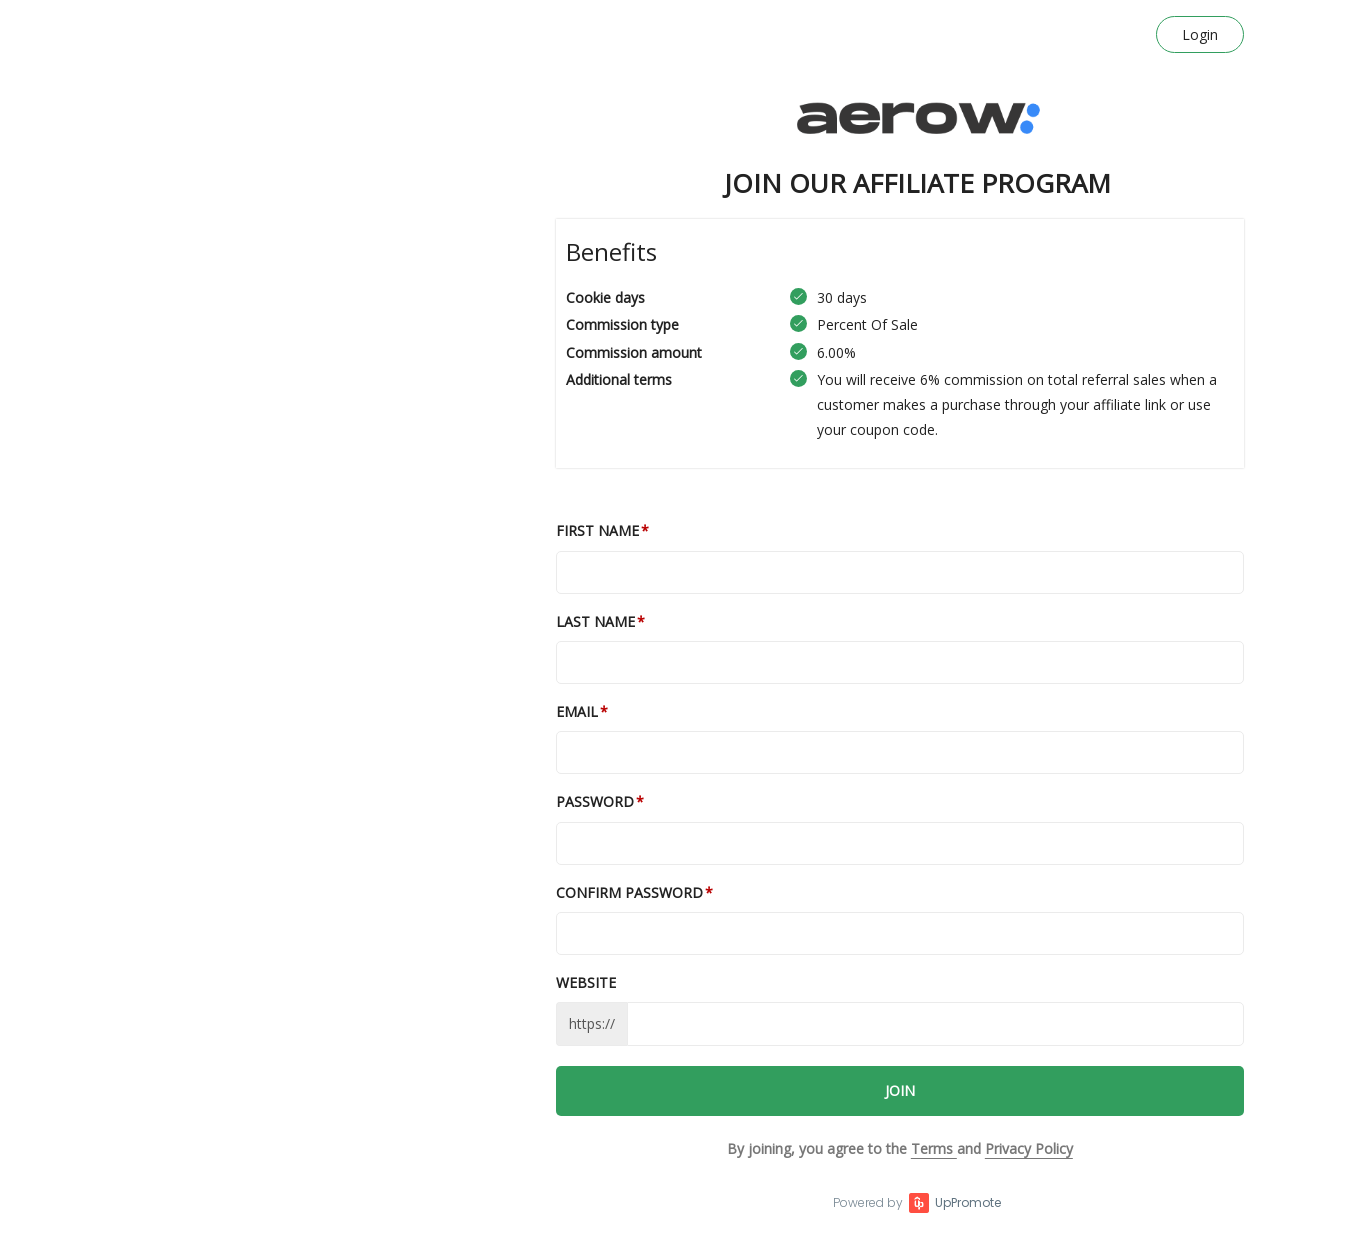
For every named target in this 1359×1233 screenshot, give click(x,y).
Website (586, 982)
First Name (597, 530)
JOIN (900, 1090)
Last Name (595, 621)
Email (577, 711)
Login (1200, 34)
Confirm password (629, 892)
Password (595, 801)
